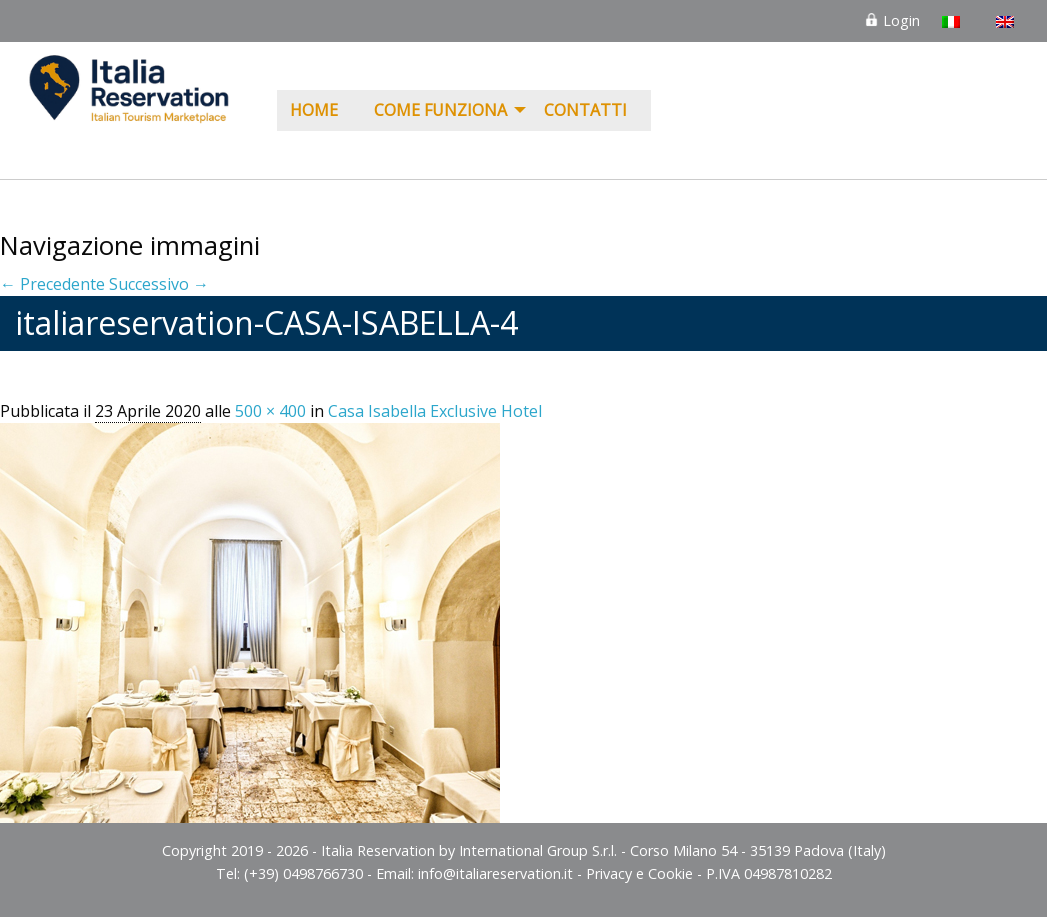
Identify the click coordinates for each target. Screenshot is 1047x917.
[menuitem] (319, 111)
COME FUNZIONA (440, 110)
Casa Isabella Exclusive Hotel (435, 411)
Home (314, 110)
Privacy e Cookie (639, 873)
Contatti (585, 110)
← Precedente (52, 284)
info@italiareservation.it (495, 873)
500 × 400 (270, 411)
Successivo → (159, 284)
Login (892, 20)
